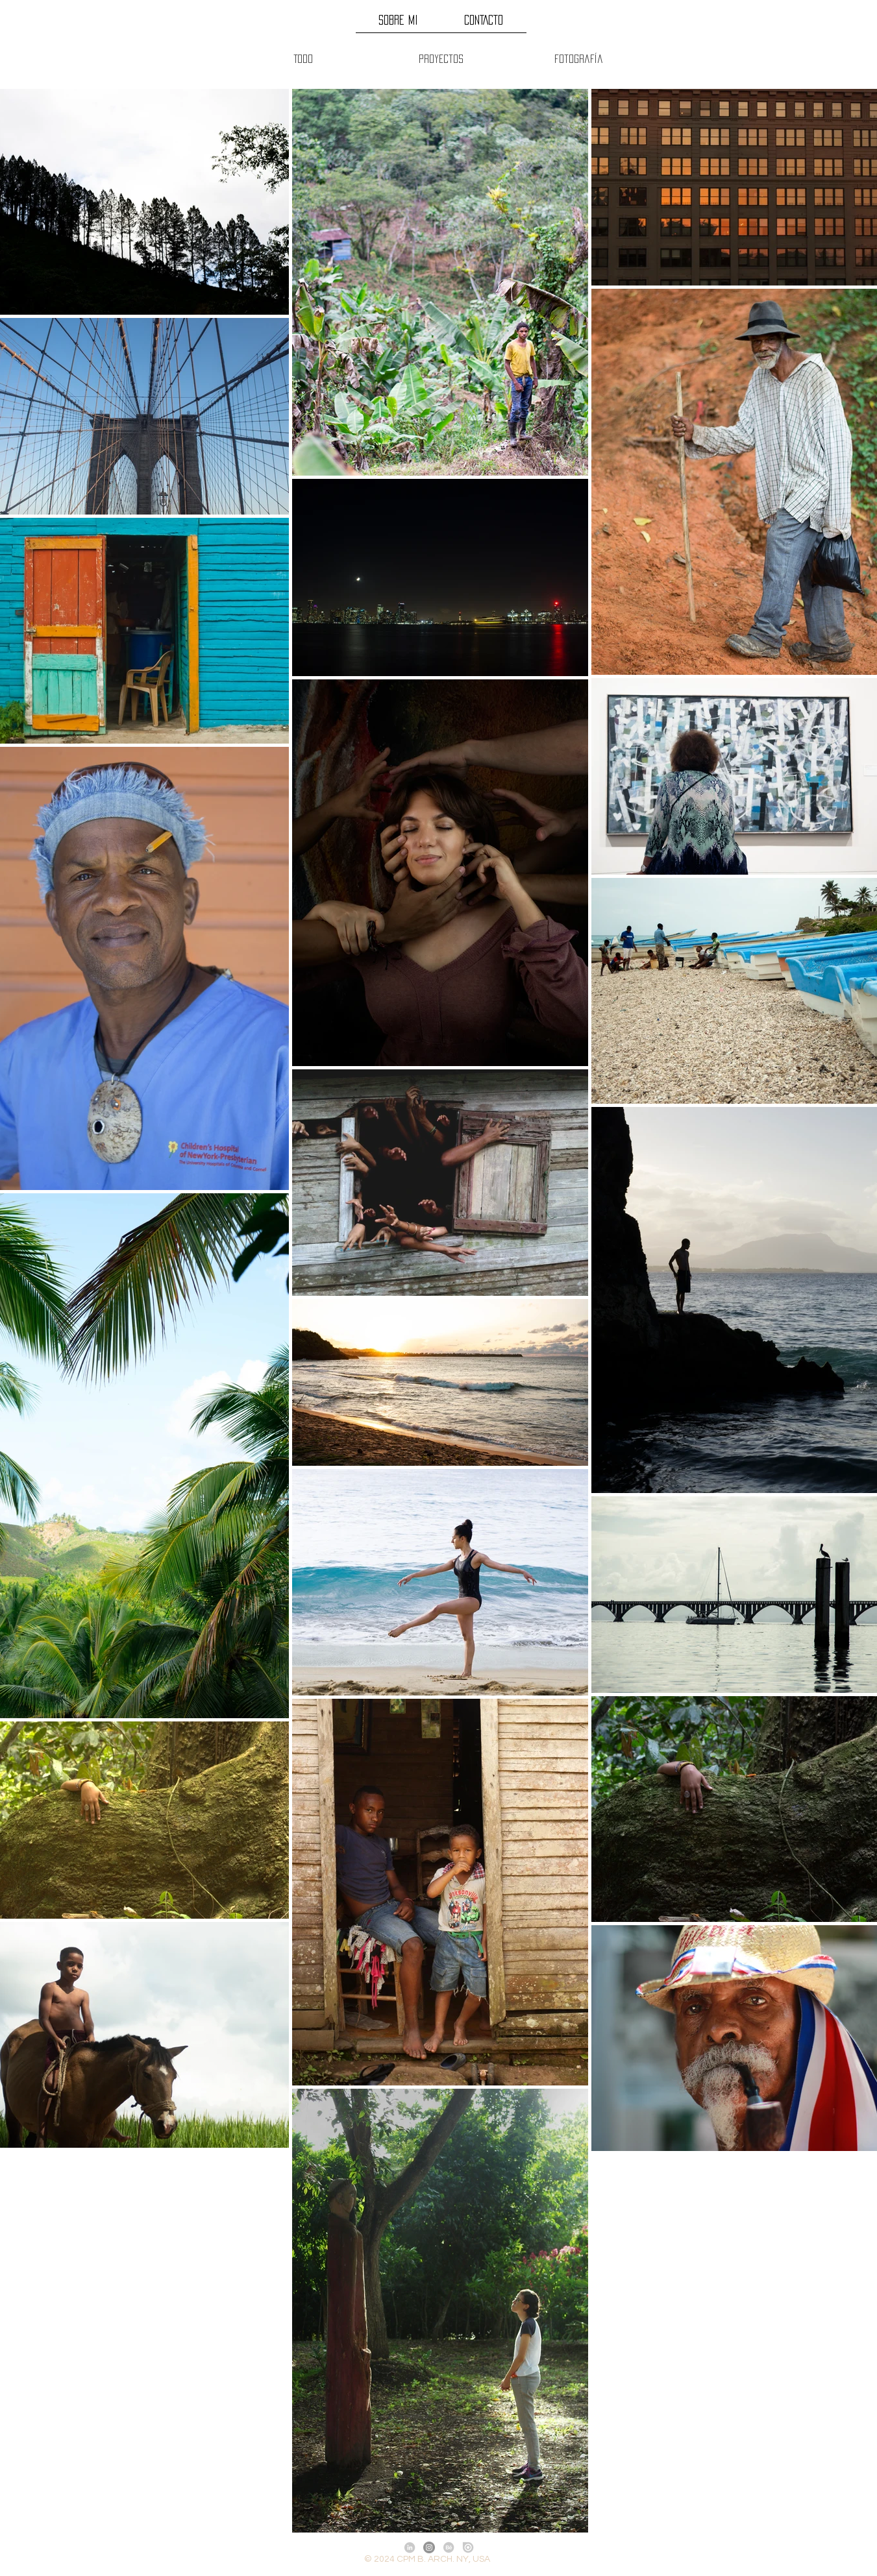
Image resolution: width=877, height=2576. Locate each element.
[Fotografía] (578, 59)
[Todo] (303, 59)
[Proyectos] (441, 59)
